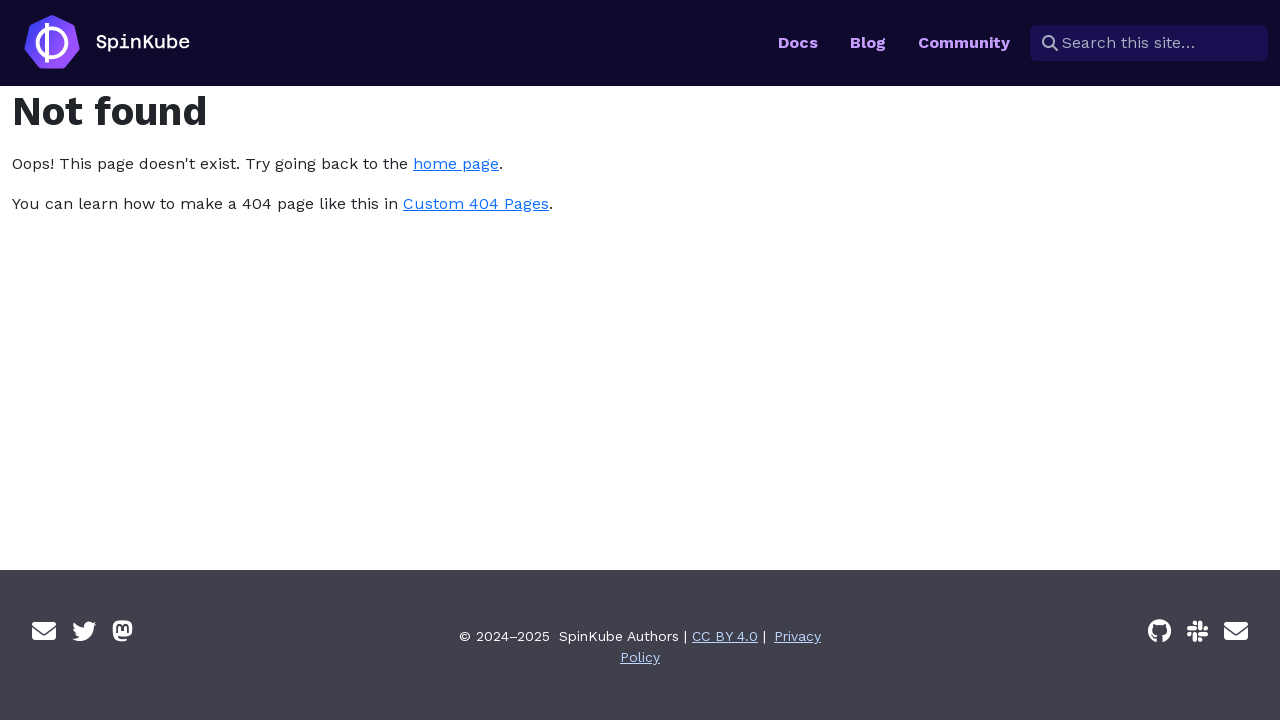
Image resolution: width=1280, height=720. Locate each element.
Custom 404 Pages (476, 203)
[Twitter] (84, 632)
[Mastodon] (122, 632)
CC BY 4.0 (725, 636)
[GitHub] (1159, 632)
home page (456, 163)
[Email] (44, 632)
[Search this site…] (1149, 43)
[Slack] (1197, 632)
